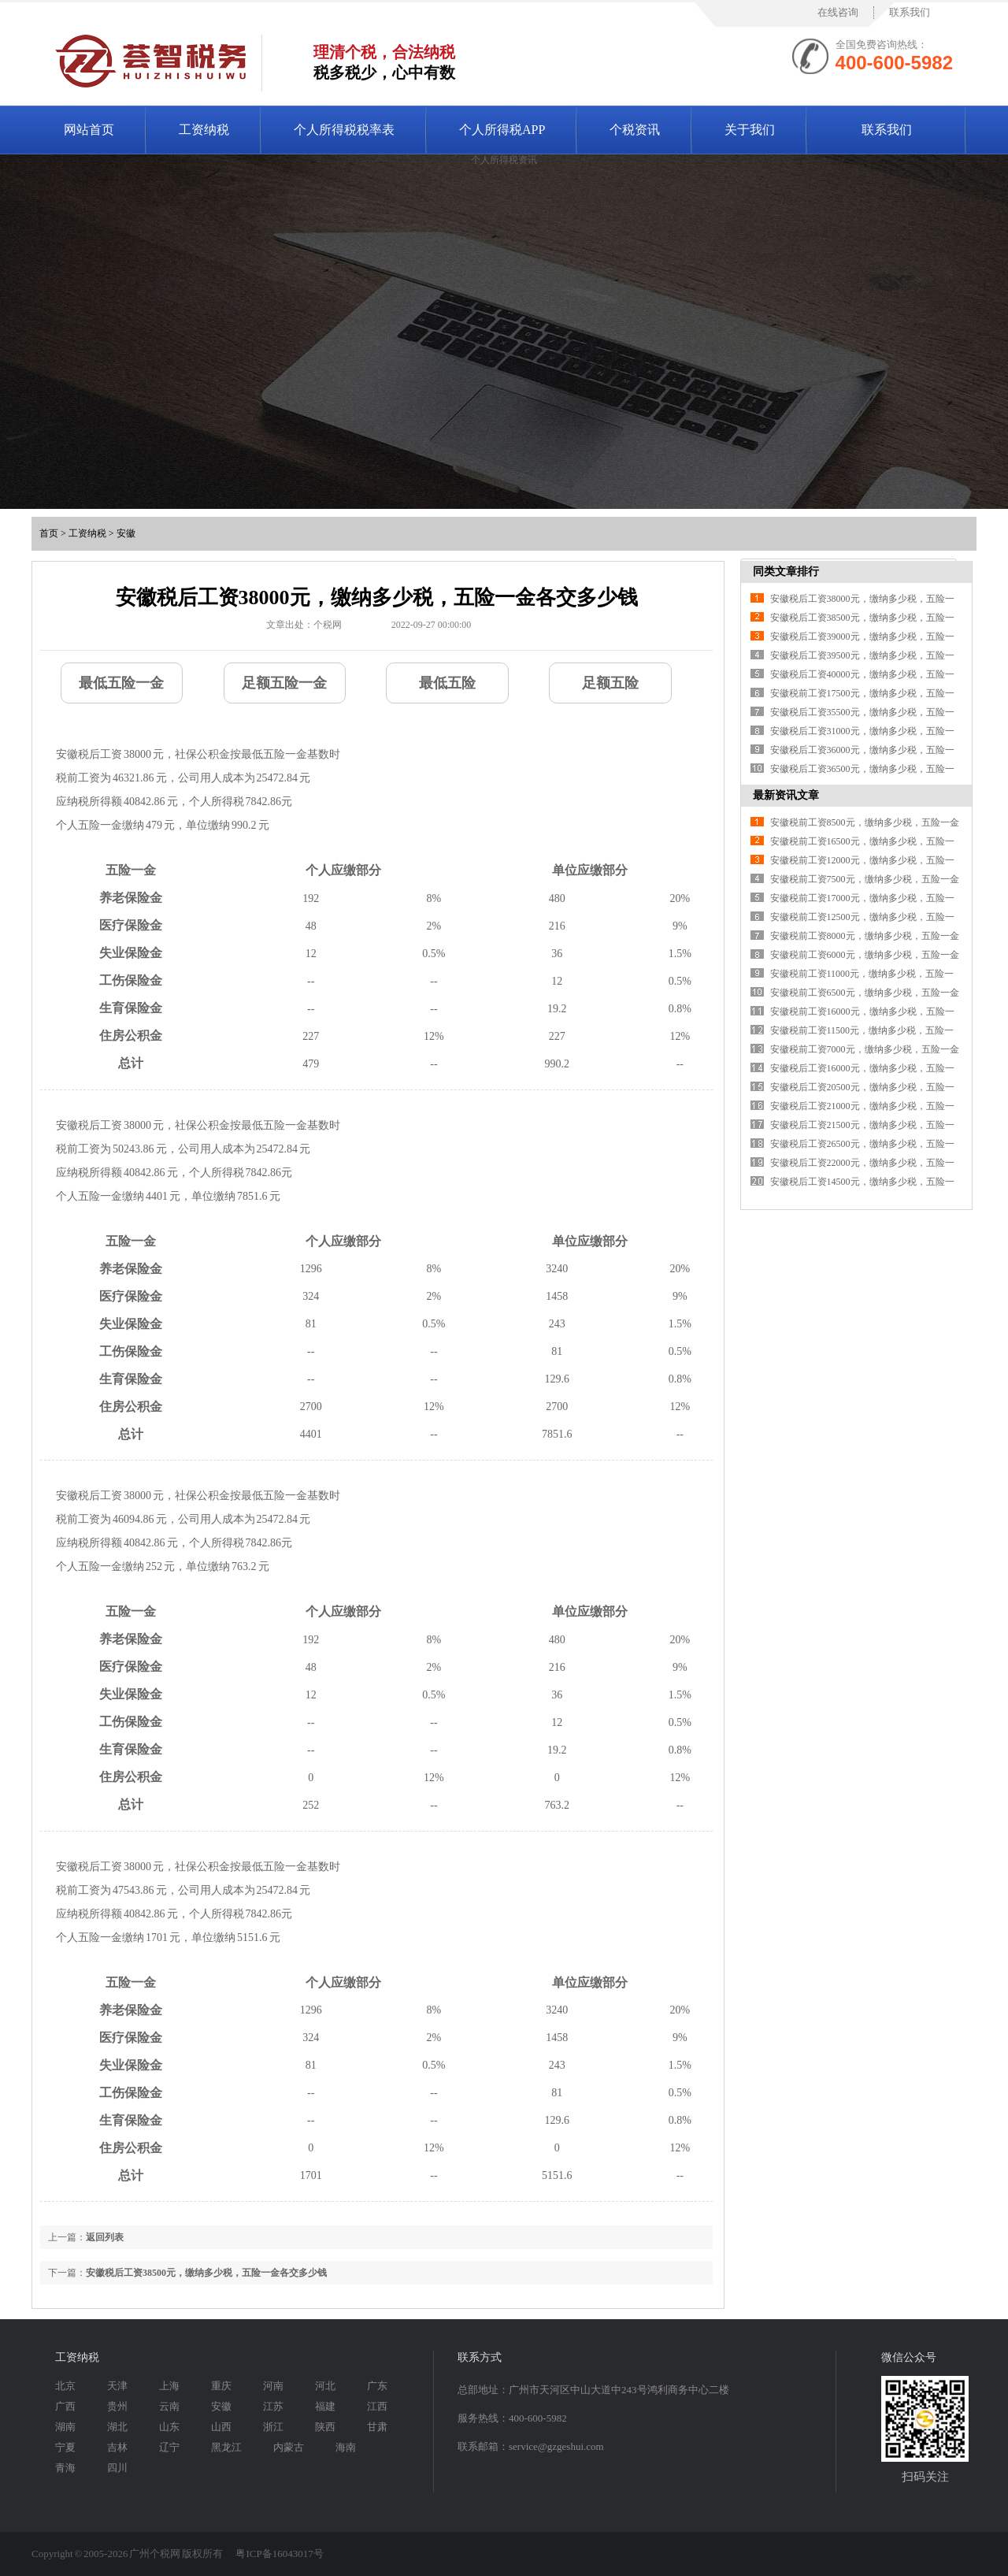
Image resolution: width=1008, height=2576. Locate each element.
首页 (48, 533)
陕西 (325, 2427)
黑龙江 (226, 2447)
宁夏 (65, 2447)
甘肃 (377, 2427)
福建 (325, 2406)
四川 (117, 2468)
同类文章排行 (786, 571)
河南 (273, 2386)
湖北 (117, 2427)
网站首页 (89, 129)
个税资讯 (635, 129)
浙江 (273, 2427)
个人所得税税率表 (344, 129)
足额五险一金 (284, 683)
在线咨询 (837, 12)
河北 (325, 2386)
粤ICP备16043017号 (279, 2553)
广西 (65, 2406)
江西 (377, 2406)
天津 (117, 2386)
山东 (169, 2427)
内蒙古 (288, 2447)
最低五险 (447, 683)
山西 (221, 2427)
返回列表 (105, 2237)
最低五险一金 (121, 683)
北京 (65, 2386)
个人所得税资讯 (504, 159)
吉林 (117, 2447)
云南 (169, 2406)
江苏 (273, 2406)
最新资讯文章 (786, 795)
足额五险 (610, 683)
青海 (65, 2468)
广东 (377, 2386)
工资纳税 (204, 129)
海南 (345, 2447)
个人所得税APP (502, 129)
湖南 (65, 2427)
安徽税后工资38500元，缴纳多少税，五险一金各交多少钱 (206, 2272)
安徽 (126, 533)
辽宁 (169, 2447)
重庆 (221, 2386)
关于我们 (749, 129)
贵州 (117, 2406)
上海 (169, 2386)
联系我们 (909, 12)
